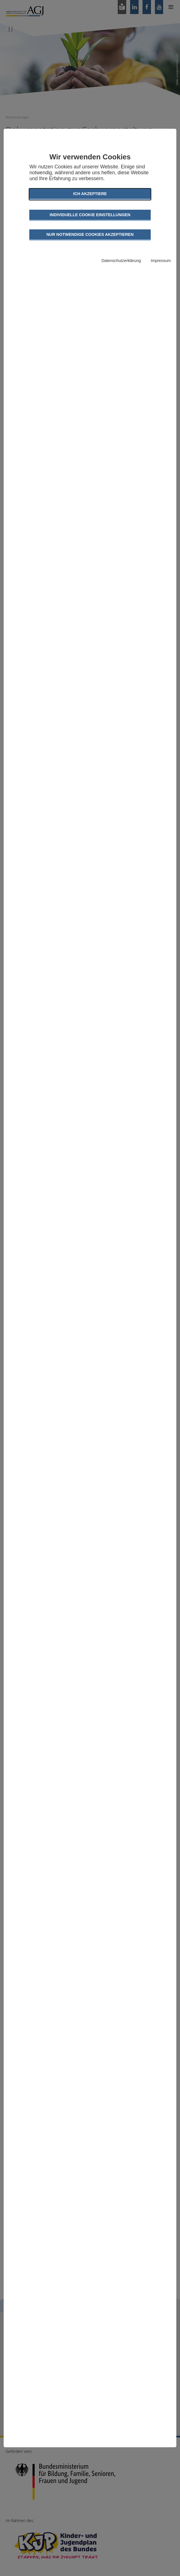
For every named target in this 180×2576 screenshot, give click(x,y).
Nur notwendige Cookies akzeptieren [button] (90, 234)
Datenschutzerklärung (121, 260)
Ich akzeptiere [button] (90, 193)
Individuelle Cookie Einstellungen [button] (90, 215)
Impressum (161, 260)
